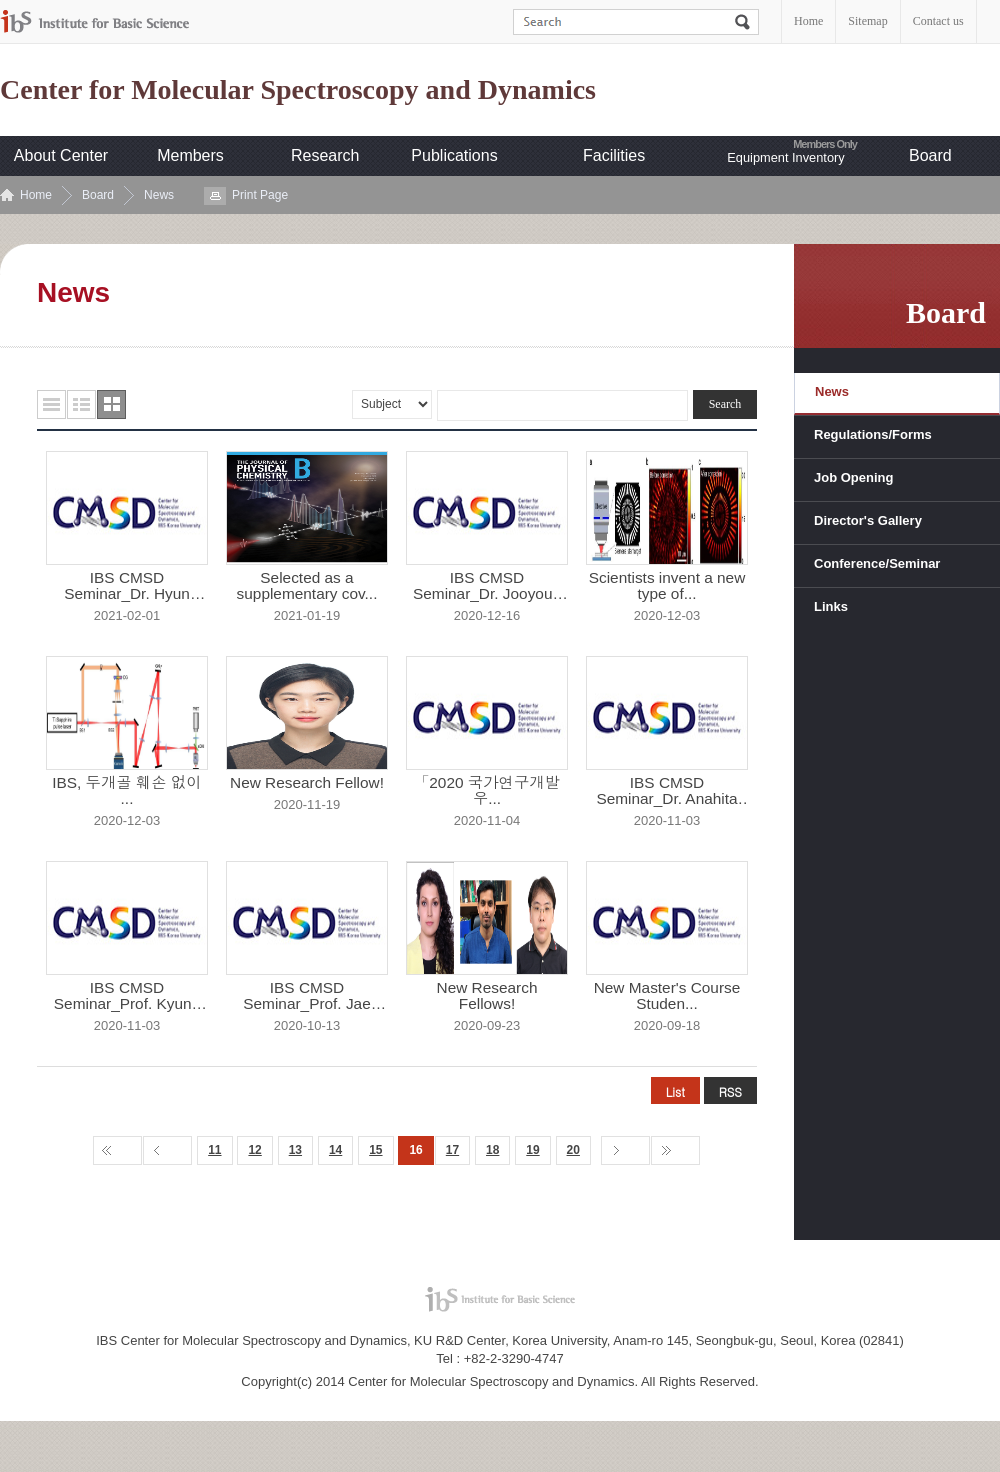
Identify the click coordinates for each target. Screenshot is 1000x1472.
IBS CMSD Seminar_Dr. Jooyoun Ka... (487, 586)
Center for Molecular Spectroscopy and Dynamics (298, 90)
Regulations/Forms (873, 434)
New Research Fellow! (307, 783)
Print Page (260, 195)
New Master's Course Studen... (667, 996)
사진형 (111, 404)
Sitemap (867, 21)
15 (375, 1150)
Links (831, 606)
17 (452, 1150)
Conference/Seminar (877, 563)
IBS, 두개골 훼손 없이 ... (127, 791)
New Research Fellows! (487, 996)
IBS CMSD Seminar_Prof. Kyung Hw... (127, 996)
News (159, 195)
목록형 (51, 404)
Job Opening (853, 477)
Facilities (614, 155)
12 (254, 1150)
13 (295, 1150)
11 (214, 1150)
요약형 (81, 404)
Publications (454, 155)
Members (190, 155)
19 (532, 1150)
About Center (61, 155)
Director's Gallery (868, 520)
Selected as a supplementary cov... (307, 586)
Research (325, 155)
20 (573, 1150)
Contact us (938, 21)
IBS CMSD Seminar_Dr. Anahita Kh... (666, 791)
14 (335, 1150)
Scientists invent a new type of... (667, 586)
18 (492, 1150)
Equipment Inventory (785, 157)
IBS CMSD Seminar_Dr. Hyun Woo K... (127, 586)
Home (808, 21)
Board (930, 155)
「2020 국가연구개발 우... (487, 791)
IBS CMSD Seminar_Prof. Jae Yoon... (306, 996)
